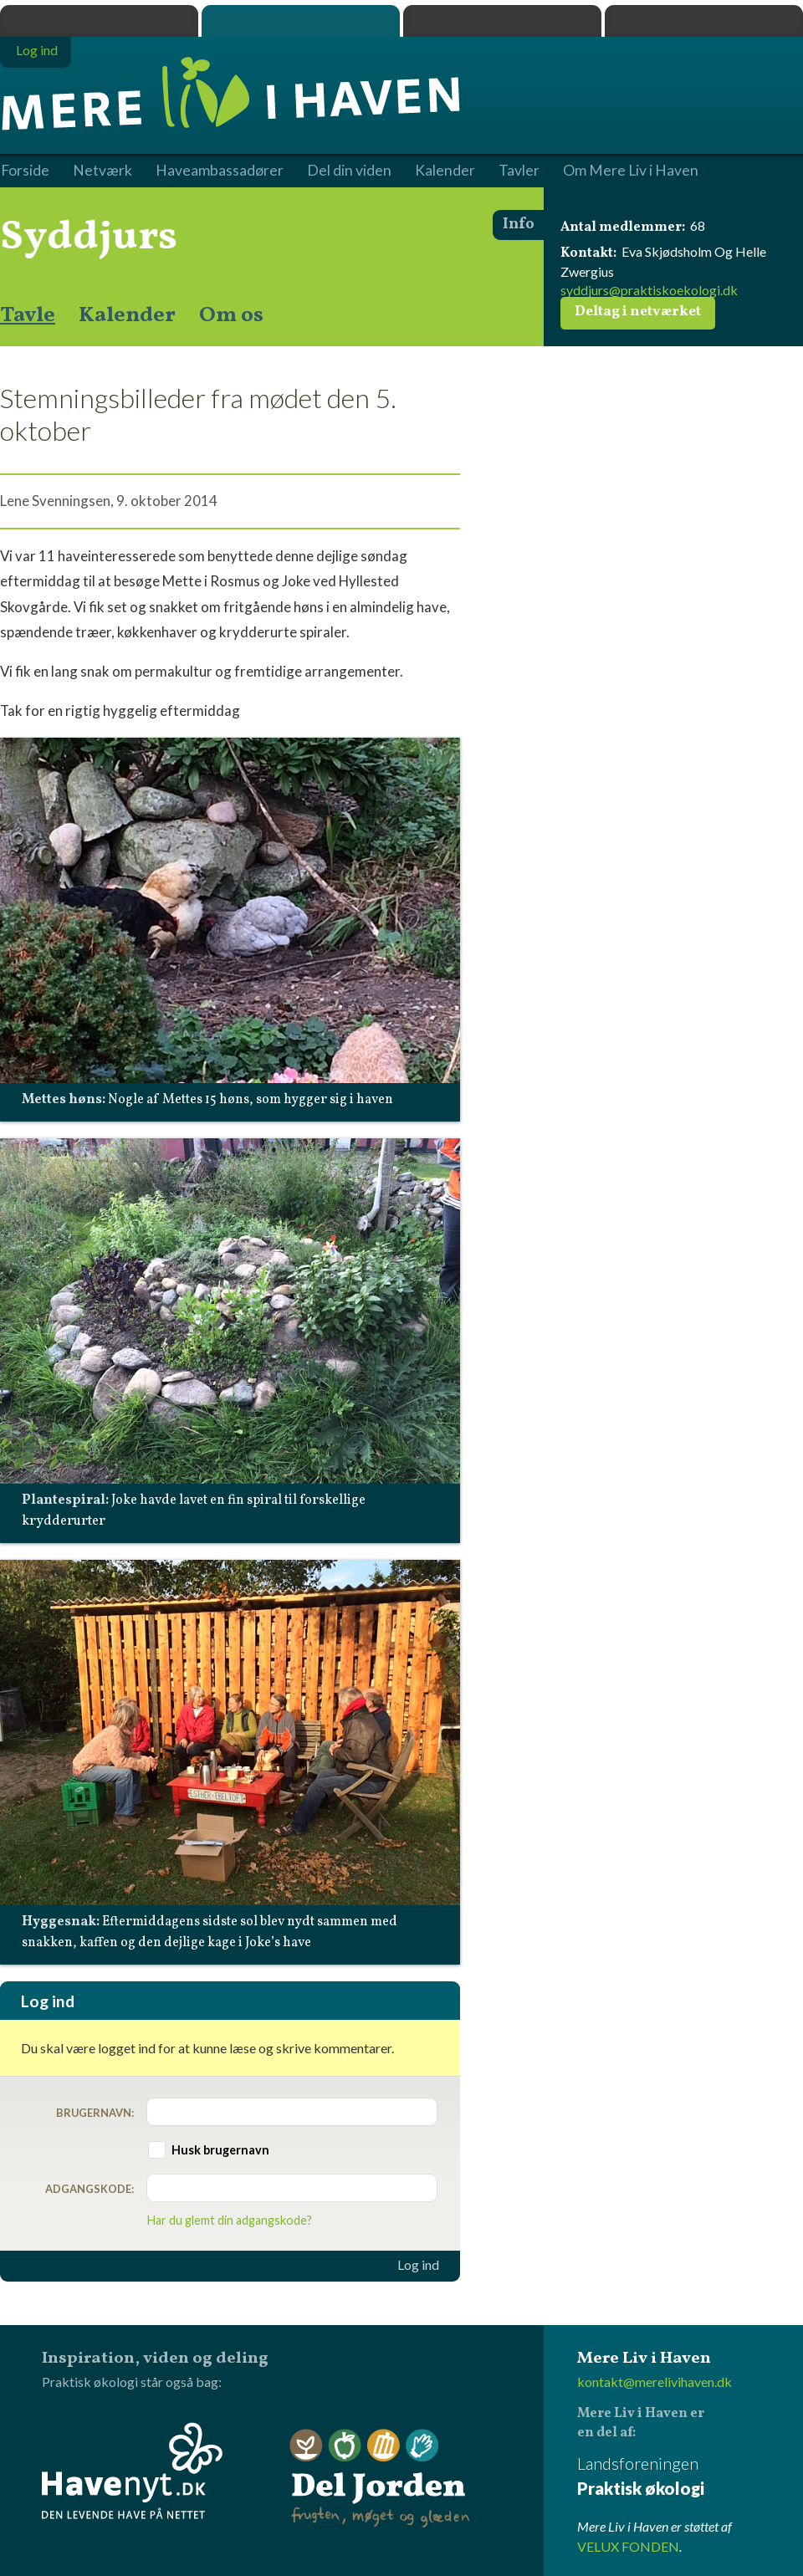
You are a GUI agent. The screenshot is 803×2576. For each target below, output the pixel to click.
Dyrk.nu (502, 21)
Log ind (418, 2265)
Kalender (127, 315)
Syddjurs (88, 237)
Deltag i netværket (638, 312)
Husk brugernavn (220, 2150)
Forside (25, 170)
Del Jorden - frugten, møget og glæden (379, 2478)
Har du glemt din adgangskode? (229, 2220)
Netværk (102, 170)
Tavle (27, 315)
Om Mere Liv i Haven (630, 170)
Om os (231, 315)
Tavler (519, 170)
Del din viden (349, 170)
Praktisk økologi (99, 21)
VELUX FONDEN (628, 2546)
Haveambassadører (220, 170)
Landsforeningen (690, 2477)
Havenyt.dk (704, 21)
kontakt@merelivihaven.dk (654, 2381)
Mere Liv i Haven (301, 21)
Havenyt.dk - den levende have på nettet (132, 2470)
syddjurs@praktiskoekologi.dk (649, 290)
